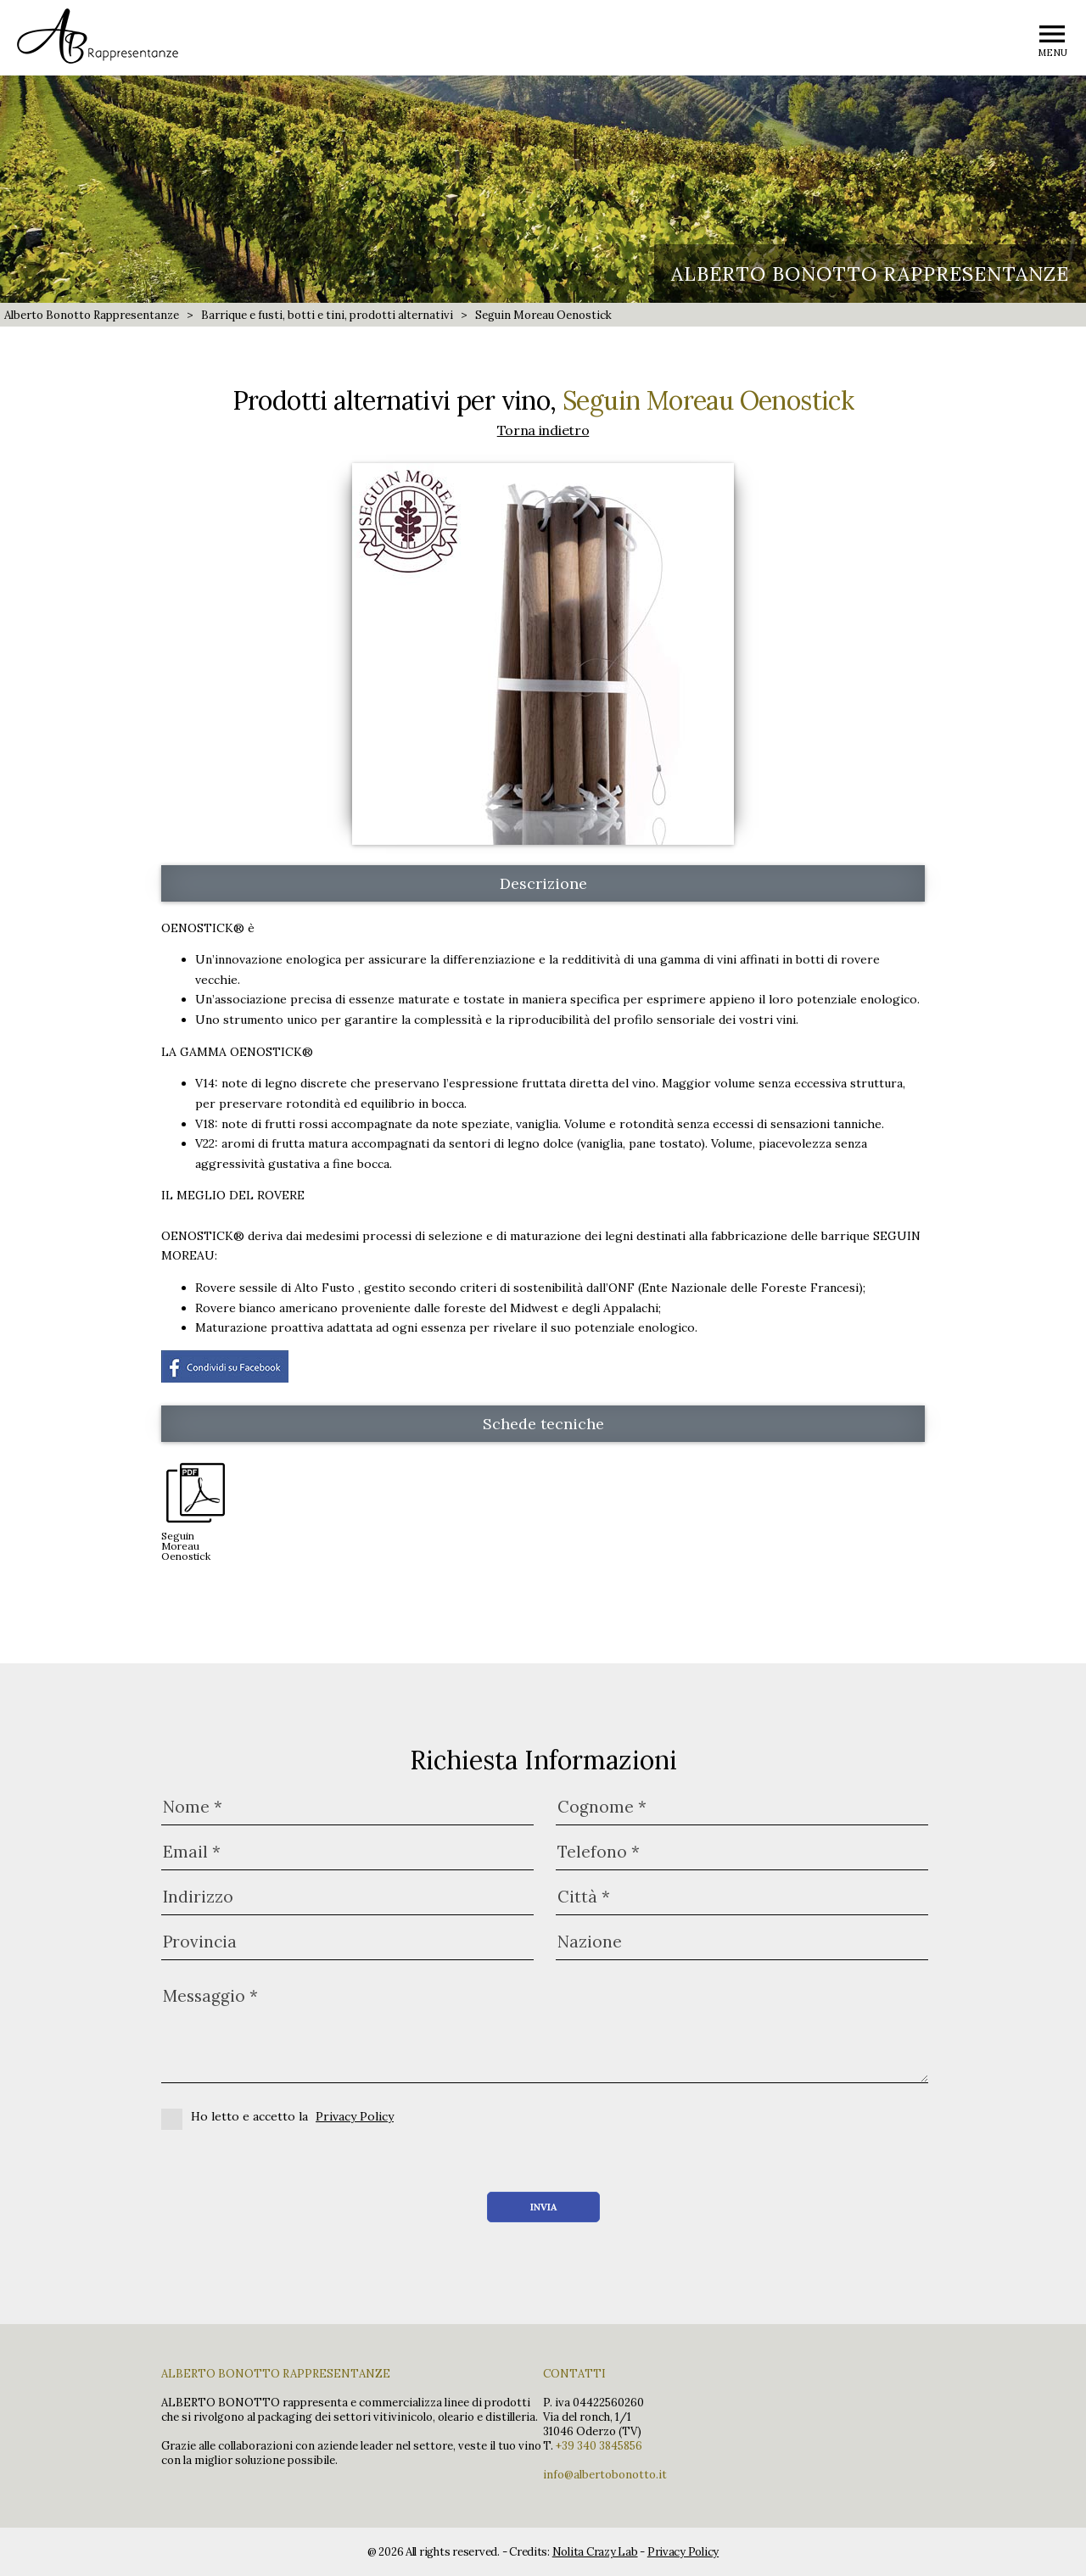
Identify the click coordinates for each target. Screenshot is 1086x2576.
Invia (543, 2207)
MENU (1052, 53)
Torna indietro (543, 430)
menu (1052, 34)
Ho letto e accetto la (277, 2116)
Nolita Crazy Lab (595, 2552)
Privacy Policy (355, 2116)
